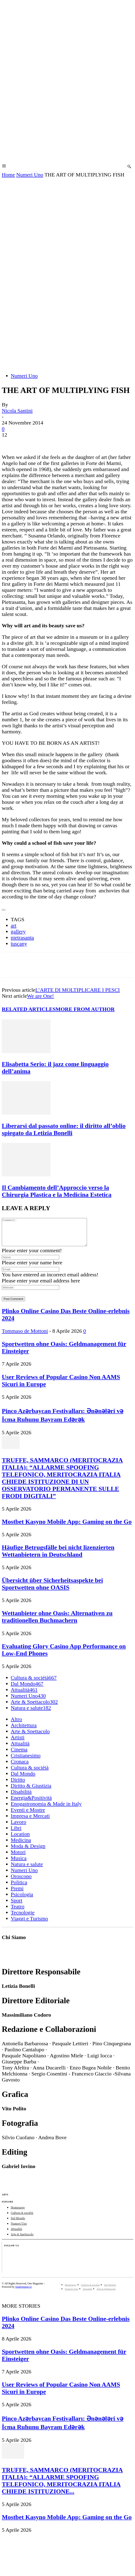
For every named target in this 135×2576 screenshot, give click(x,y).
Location (20, 1839)
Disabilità (21, 1797)
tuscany (19, 943)
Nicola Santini (17, 411)
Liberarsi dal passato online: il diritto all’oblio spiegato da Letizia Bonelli (64, 1129)
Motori (18, 1857)
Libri (16, 1833)
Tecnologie (22, 1918)
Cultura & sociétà (30, 1773)
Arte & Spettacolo (30, 1737)
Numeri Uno (29, 175)
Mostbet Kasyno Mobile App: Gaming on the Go (67, 1527)
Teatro (17, 1912)
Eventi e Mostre (28, 1815)
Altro (16, 1724)
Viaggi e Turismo (29, 1924)
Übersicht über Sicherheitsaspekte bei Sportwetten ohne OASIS (52, 1589)
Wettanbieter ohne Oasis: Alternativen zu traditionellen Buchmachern (57, 1622)
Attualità (20, 1749)
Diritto (18, 1785)
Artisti (17, 1743)
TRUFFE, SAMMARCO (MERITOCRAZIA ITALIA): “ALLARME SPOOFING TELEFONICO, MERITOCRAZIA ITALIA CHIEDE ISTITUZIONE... (62, 2486)
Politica (19, 1888)
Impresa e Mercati (30, 1821)
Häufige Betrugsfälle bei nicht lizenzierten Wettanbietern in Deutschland (58, 1556)
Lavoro (18, 1827)
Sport (16, 1906)
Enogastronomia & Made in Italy (46, 1809)
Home (8, 175)
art (13, 925)
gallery (18, 931)
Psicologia (22, 1900)
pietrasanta (22, 937)
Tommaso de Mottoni (25, 1336)
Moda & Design (28, 1851)
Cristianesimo (25, 1761)
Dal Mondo (23, 1779)
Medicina (21, 1845)
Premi (17, 1894)
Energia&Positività (31, 1803)
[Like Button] (3, 909)
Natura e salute (27, 1869)
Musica (19, 1863)
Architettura (24, 1731)
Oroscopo (21, 1881)
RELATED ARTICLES (29, 1009)
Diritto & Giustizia (31, 1791)
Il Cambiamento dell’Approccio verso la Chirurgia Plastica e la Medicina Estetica (57, 1191)
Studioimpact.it (23, 2292)
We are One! (40, 996)
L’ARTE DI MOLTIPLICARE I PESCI (77, 990)
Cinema (19, 1755)
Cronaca (20, 1767)
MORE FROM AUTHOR (85, 1009)
